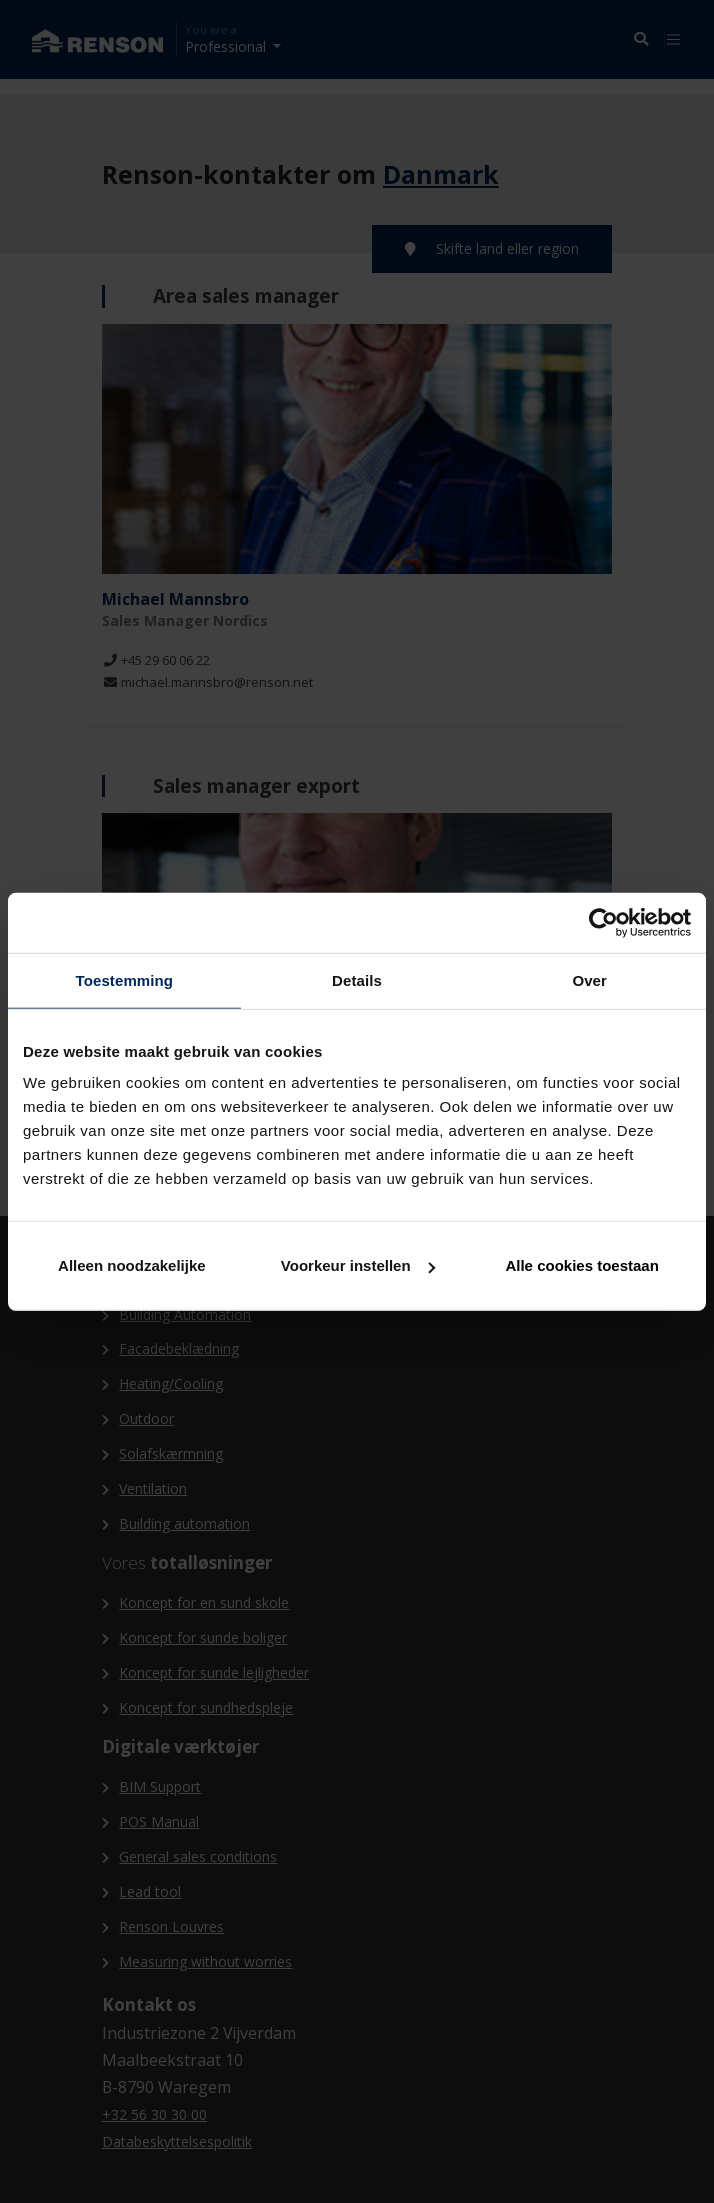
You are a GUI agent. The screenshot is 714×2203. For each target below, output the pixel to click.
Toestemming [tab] (125, 979)
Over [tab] (589, 979)
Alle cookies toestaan (581, 1265)
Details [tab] (357, 979)
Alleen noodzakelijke (132, 1265)
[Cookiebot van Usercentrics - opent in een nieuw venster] (603, 922)
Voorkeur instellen (358, 1265)
